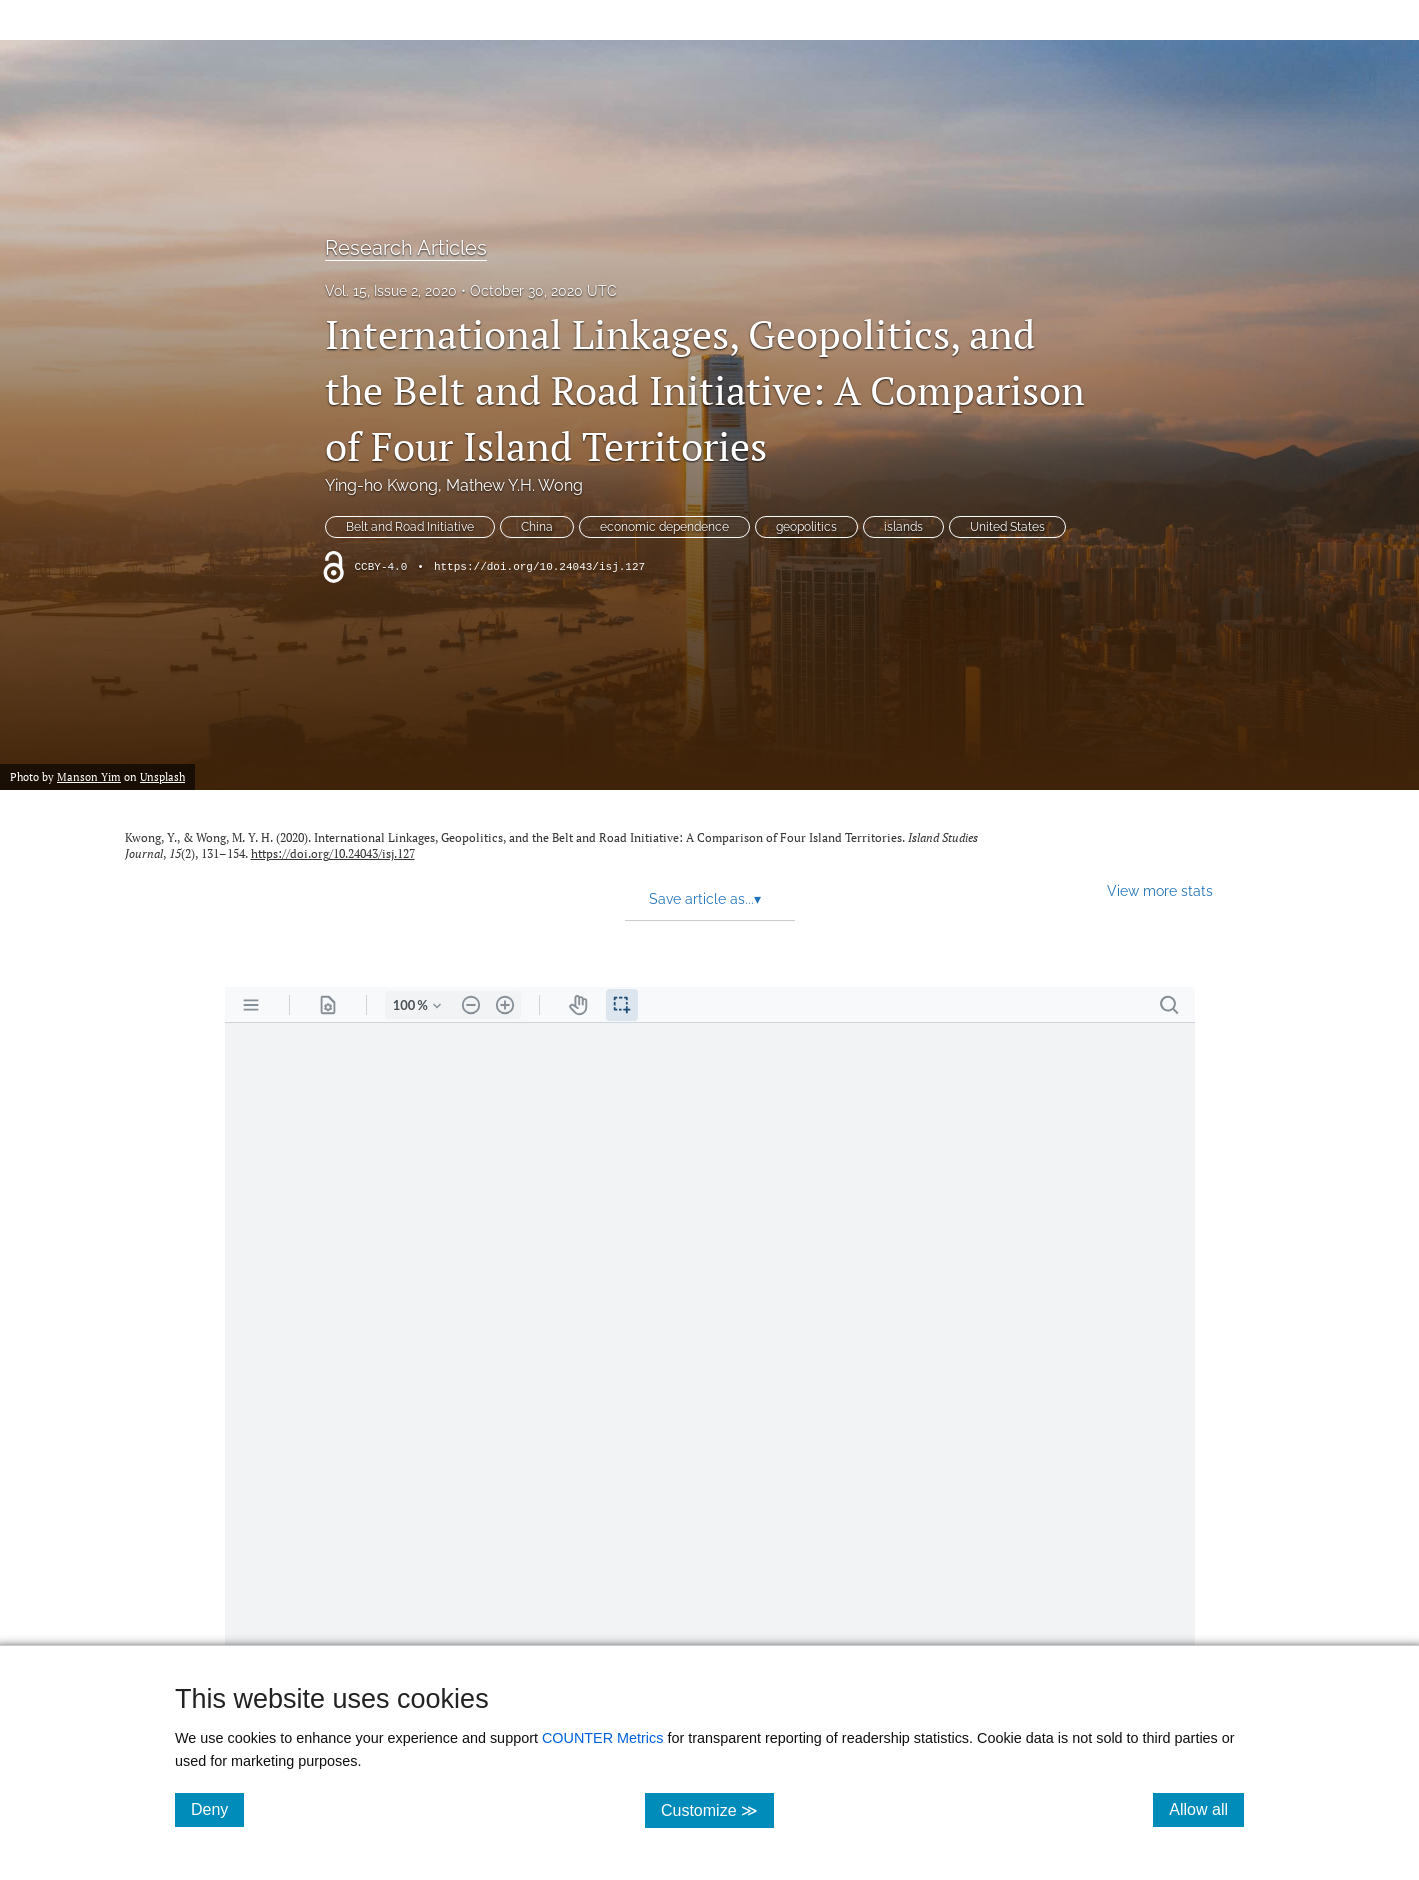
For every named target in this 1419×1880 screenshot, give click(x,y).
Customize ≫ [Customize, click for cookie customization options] (717, 1809)
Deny (217, 1809)
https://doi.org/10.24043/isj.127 (539, 567)
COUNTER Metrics (603, 1738)
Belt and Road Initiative (410, 527)
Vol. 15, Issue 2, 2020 (391, 291)
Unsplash (162, 777)
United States (1007, 527)
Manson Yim (89, 777)
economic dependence (664, 527)
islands (903, 527)
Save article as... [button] (705, 899)
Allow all (1206, 1809)
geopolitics (806, 527)
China (537, 527)
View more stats (1160, 890)
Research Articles (406, 248)
